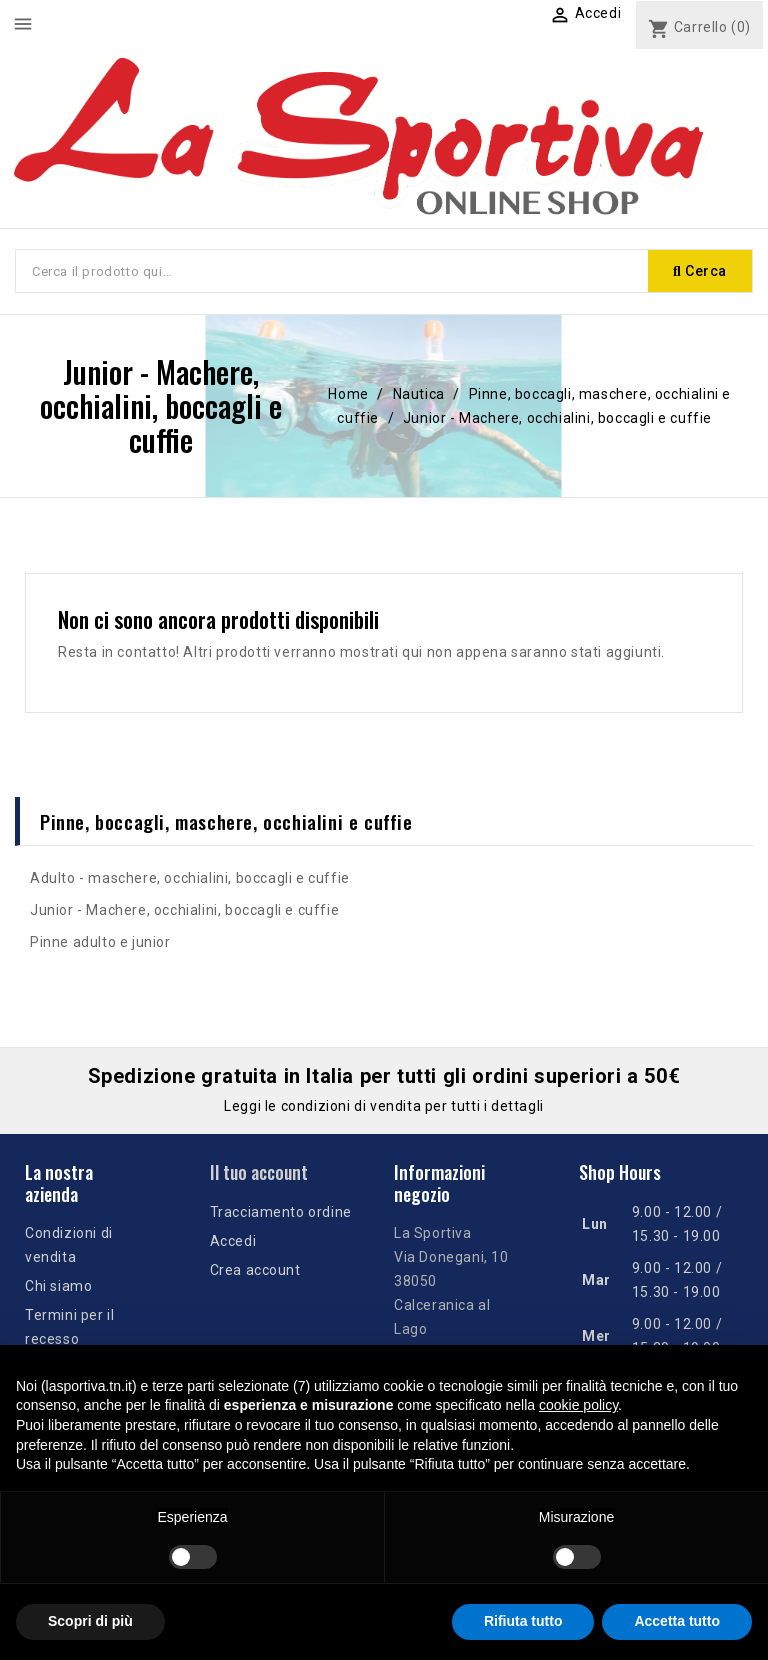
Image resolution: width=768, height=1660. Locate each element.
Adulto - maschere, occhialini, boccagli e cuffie (190, 878)
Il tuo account (259, 1172)
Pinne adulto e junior (100, 942)
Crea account (255, 1270)
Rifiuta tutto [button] (523, 1621)
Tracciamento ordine (281, 1212)
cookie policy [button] (578, 1405)
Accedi (233, 1241)
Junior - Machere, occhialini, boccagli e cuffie (184, 910)
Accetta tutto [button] (677, 1621)
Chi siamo (58, 1286)
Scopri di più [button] (90, 1621)
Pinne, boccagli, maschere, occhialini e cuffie (226, 821)
